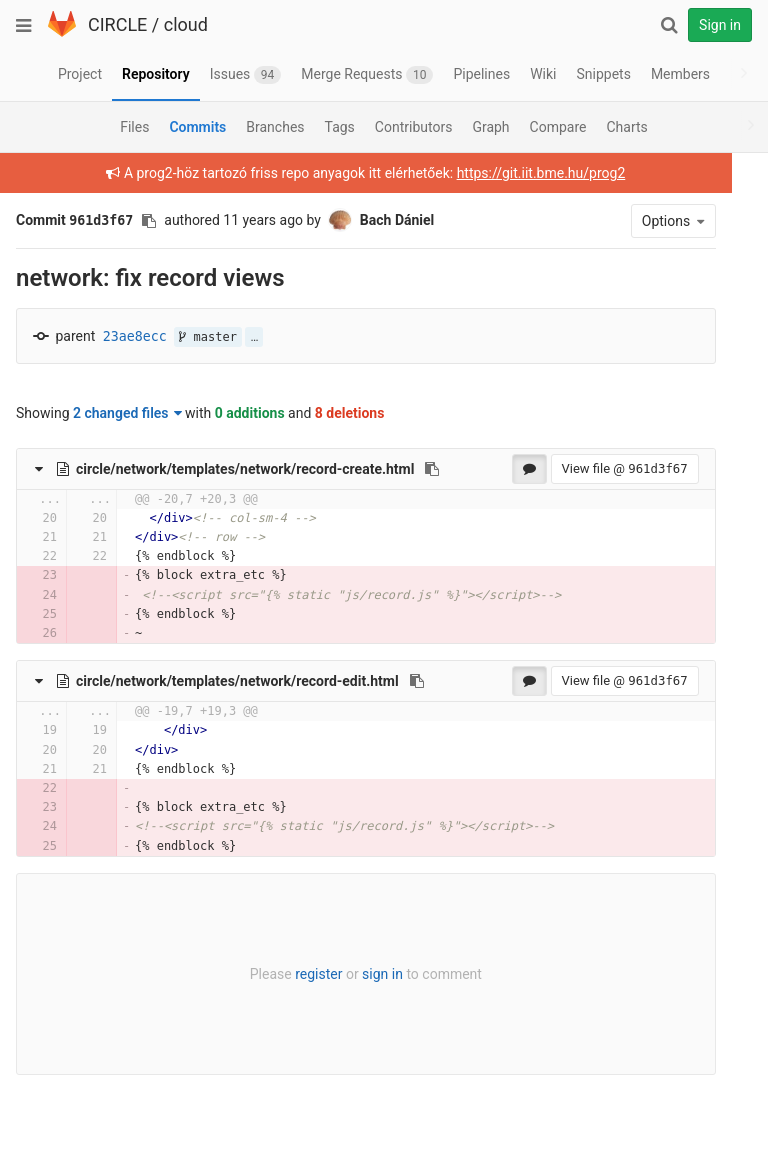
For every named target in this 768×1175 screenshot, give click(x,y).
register (305, 974)
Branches (275, 127)
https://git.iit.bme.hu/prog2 (528, 173)
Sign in (720, 25)
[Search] (669, 25)
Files (134, 127)
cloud (186, 24)
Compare (558, 127)
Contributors (414, 127)
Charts (626, 127)
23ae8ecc (135, 336)
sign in (369, 974)
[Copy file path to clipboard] (432, 469)
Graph (490, 127)
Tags (340, 127)
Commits (197, 127)
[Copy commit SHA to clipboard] (149, 221)
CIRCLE (117, 24)
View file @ (599, 468)
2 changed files (127, 413)
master (208, 337)
